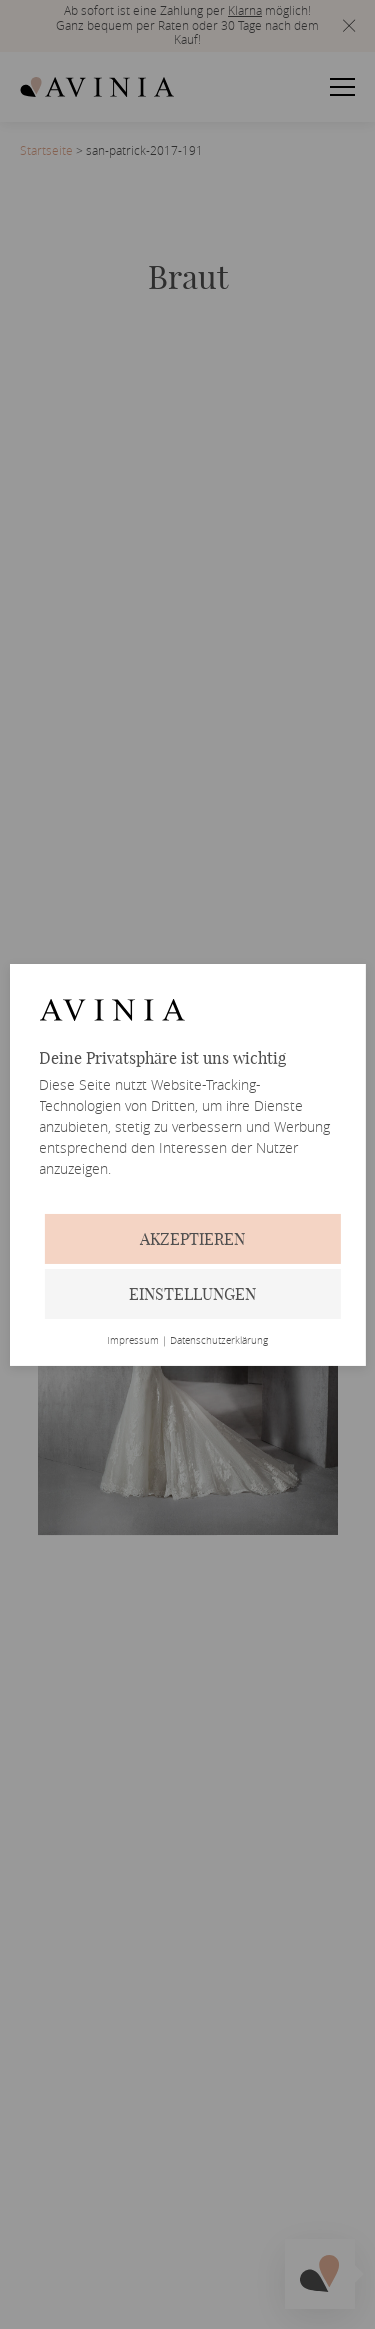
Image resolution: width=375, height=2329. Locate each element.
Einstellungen (192, 1294)
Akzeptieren (192, 1239)
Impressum (133, 1341)
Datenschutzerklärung (219, 1341)
